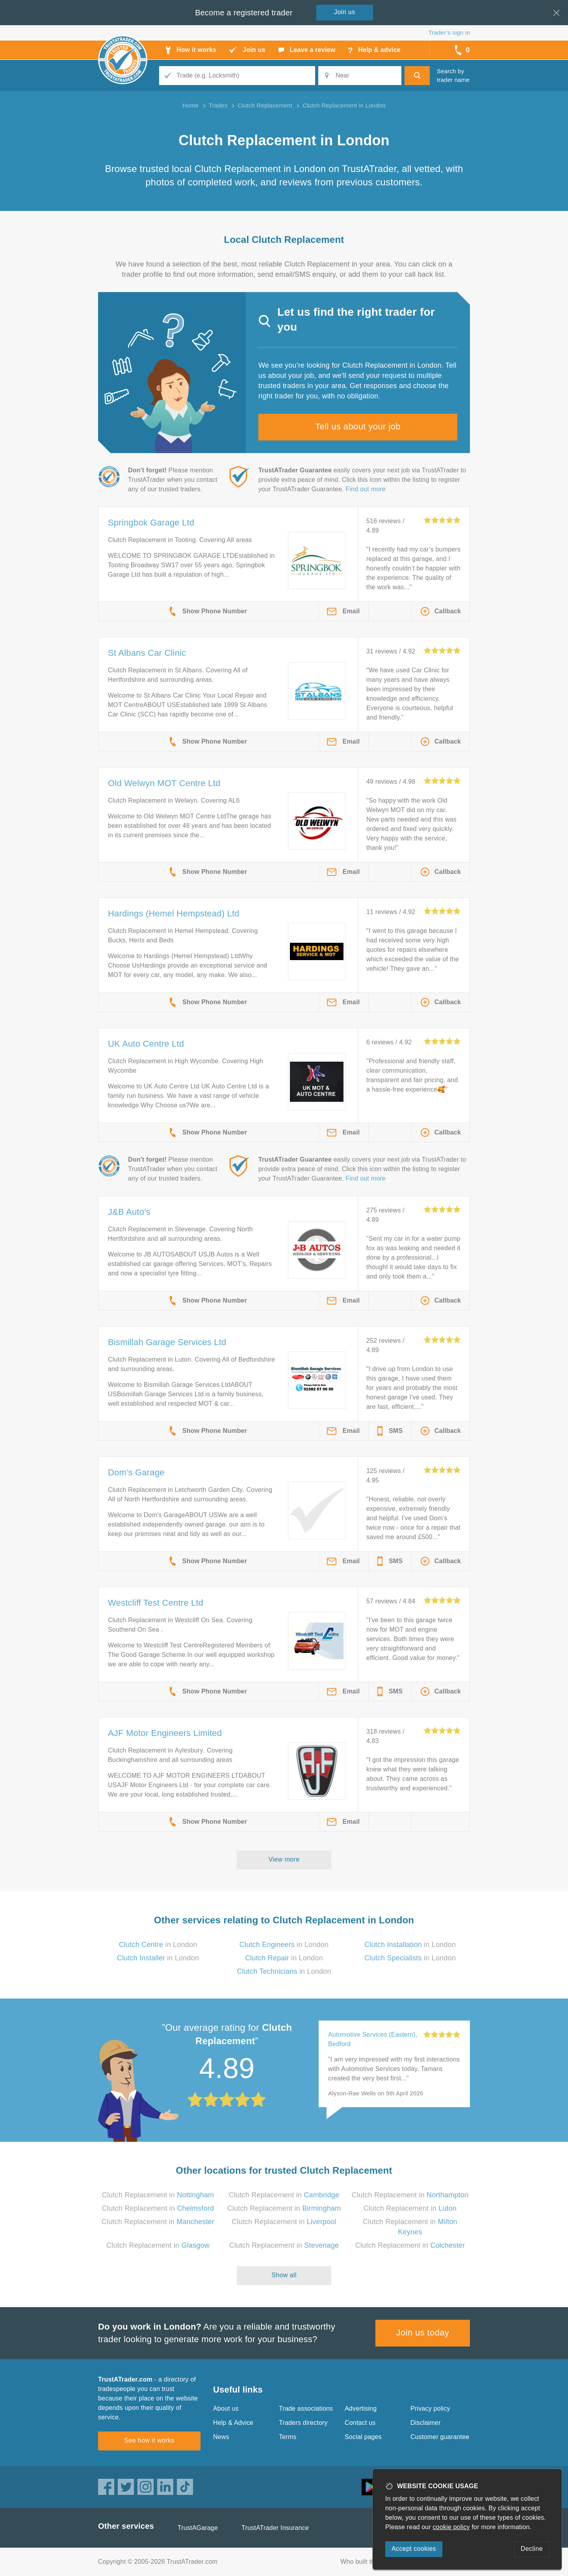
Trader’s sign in (449, 32)
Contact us (360, 2422)
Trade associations (306, 2408)
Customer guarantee (439, 2437)
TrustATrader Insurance (275, 2527)
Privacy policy (430, 2408)
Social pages (363, 2437)
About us (226, 2408)
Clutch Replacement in (158, 2195)
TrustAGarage (198, 2527)
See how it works (149, 2440)
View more (284, 1859)
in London (158, 1945)
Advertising (361, 2408)
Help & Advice (233, 2422)
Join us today (422, 2332)
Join (344, 12)
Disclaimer (425, 2422)
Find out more (366, 489)
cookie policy (451, 2527)
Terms (288, 2437)
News (221, 2437)
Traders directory (303, 2422)
